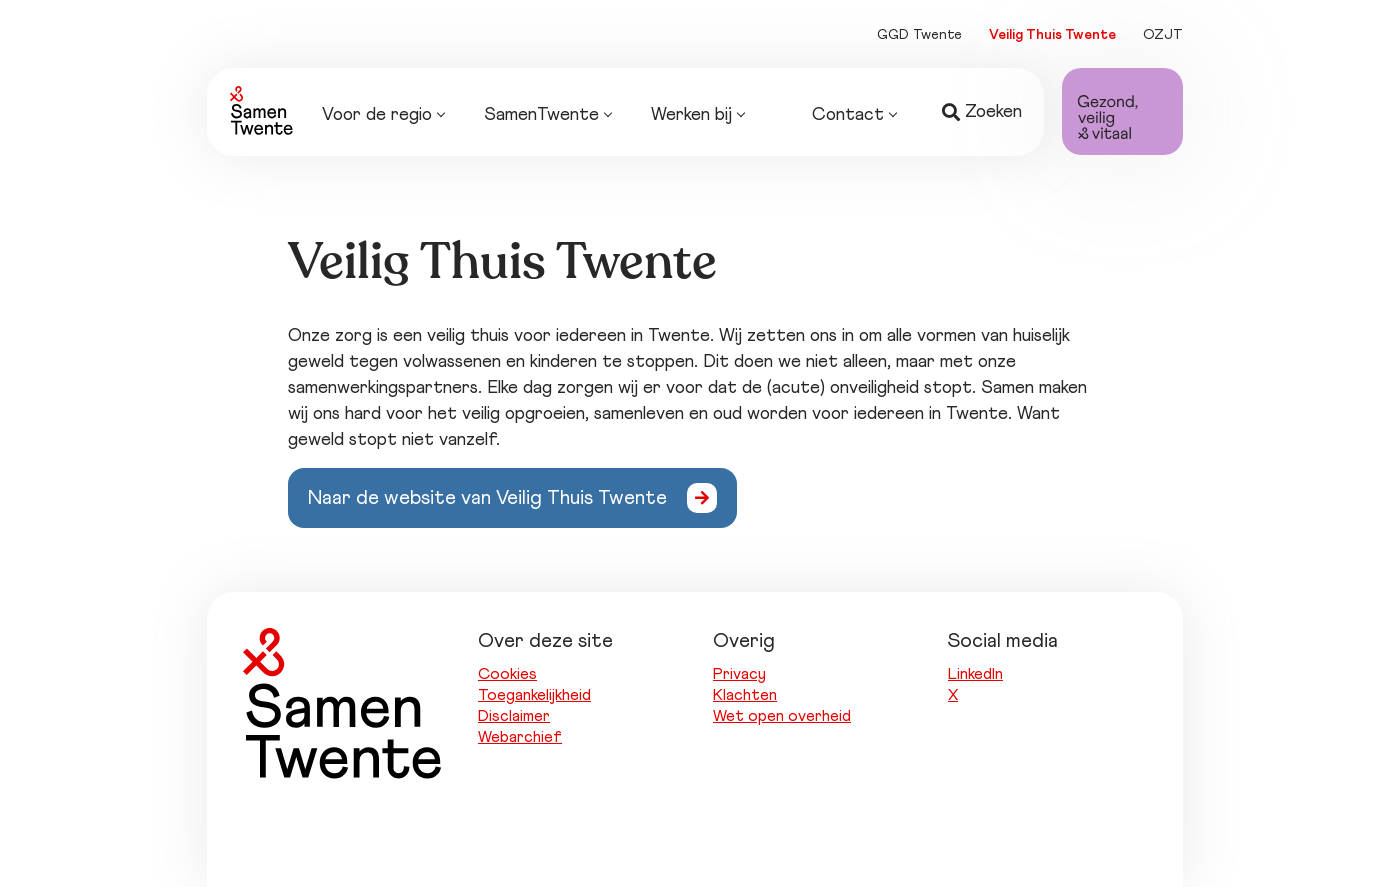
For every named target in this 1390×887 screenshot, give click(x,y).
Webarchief (520, 737)
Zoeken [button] (982, 112)
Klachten (745, 695)
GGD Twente (919, 35)
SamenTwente (547, 116)
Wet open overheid (782, 716)
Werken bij (697, 116)
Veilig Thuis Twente (1052, 35)
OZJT (1163, 35)
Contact (854, 116)
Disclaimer (514, 716)
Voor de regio (383, 116)
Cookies (507, 674)
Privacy (739, 674)
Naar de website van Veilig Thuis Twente (487, 498)
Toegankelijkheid (534, 695)
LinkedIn (975, 674)
